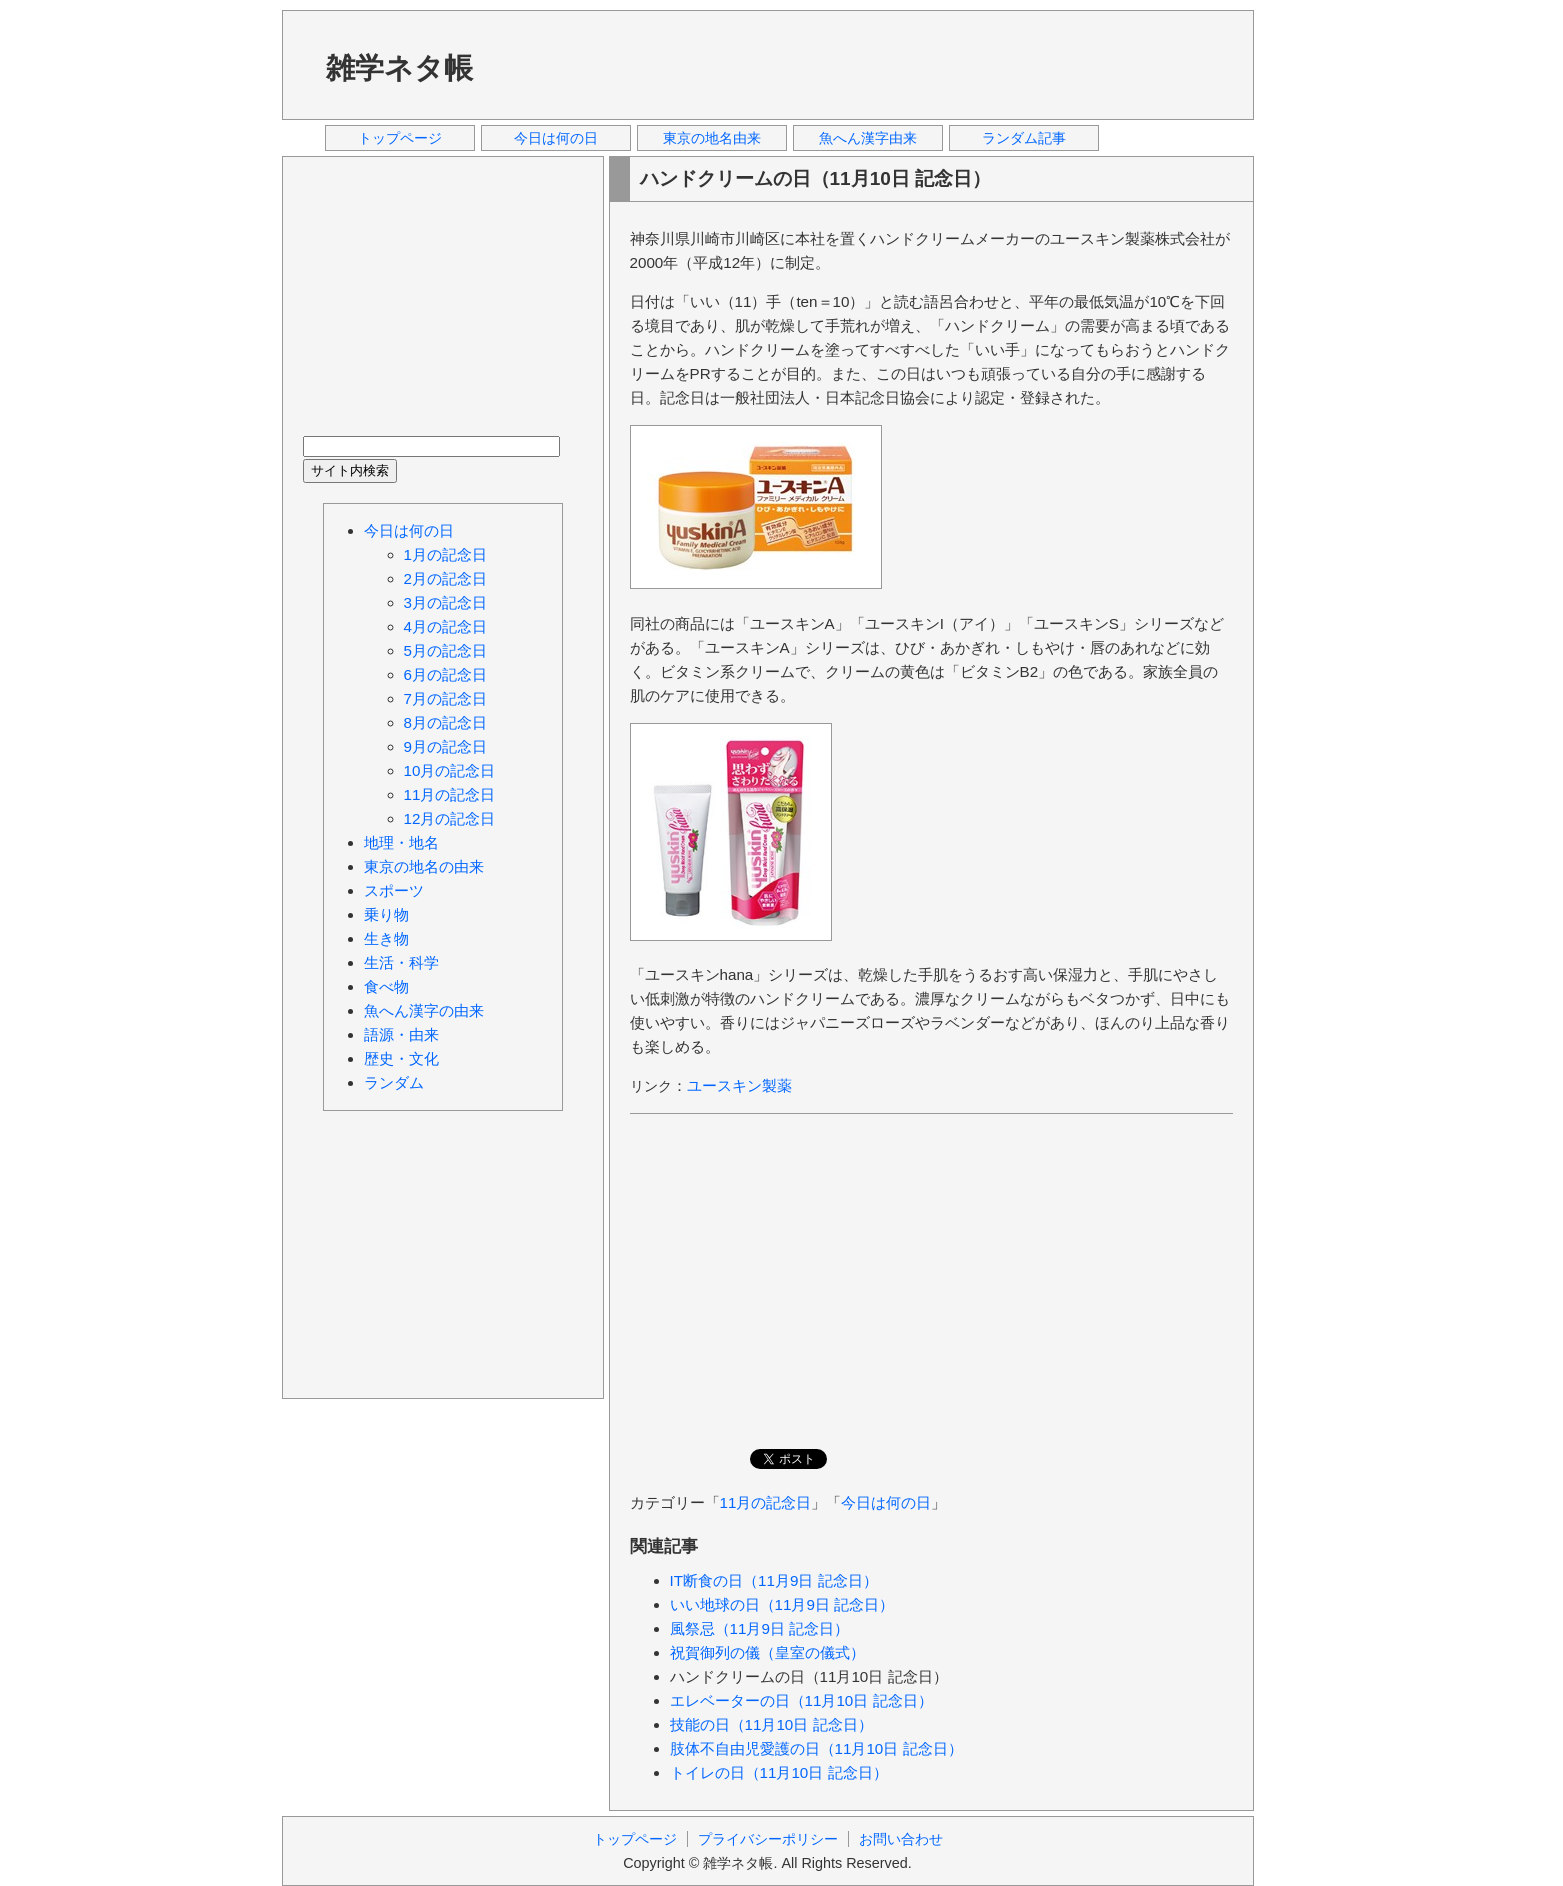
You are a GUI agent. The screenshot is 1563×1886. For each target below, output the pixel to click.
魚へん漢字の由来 (424, 1010)
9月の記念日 (445, 746)
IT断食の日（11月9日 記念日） (774, 1580)
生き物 (386, 938)
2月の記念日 (445, 578)
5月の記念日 (445, 650)
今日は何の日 (556, 138)
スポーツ (394, 890)
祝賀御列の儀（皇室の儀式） (767, 1652)
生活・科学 (401, 962)
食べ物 (386, 986)
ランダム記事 (1024, 138)
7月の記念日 (445, 698)
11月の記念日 (766, 1502)
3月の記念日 (445, 602)
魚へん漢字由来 (868, 138)
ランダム (394, 1082)
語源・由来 (401, 1034)
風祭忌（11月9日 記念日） (760, 1628)
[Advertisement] (871, 64)
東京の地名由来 (712, 138)
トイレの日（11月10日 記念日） (779, 1772)
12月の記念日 (450, 818)
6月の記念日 (445, 674)
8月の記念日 (445, 722)
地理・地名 (401, 842)
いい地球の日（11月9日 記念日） (782, 1604)
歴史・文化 (401, 1058)
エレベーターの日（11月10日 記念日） (801, 1700)
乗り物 (386, 914)
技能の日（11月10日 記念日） (771, 1724)
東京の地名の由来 (424, 866)
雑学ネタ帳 (399, 68)
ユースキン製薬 (739, 1085)
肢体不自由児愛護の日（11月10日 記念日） (816, 1748)
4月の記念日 (445, 626)
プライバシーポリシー (768, 1839)
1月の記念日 (445, 554)
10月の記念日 (450, 770)
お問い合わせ (901, 1839)
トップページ (400, 138)
